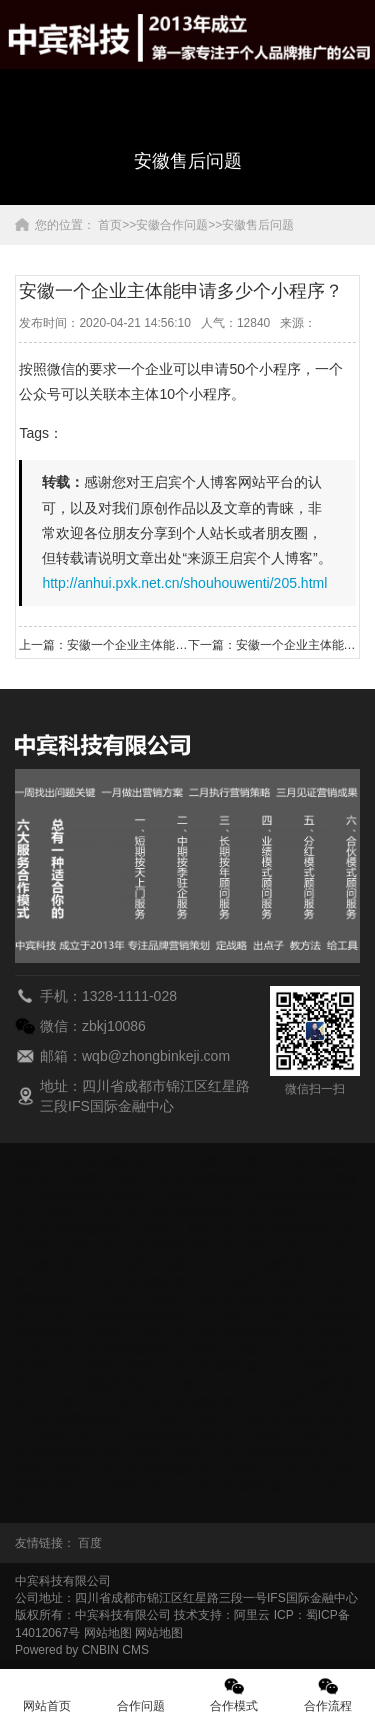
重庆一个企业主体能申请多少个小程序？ (222, 1178)
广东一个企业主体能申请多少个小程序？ (198, 1213)
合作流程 (328, 1694)
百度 (90, 1543)
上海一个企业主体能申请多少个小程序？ (210, 1401)
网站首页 (47, 1694)
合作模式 (235, 1694)
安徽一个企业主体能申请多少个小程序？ (123, 1161)
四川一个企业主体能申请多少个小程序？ (186, 1435)
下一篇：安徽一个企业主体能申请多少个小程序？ (272, 645)
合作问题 (141, 1694)
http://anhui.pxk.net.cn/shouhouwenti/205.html (184, 583)
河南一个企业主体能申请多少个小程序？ (162, 1281)
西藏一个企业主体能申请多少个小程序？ (162, 1470)
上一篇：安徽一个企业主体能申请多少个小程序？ (103, 645)
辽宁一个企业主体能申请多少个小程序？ (123, 1350)
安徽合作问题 (172, 225)
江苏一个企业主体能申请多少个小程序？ (150, 1315)
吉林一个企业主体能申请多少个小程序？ (246, 1333)
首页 (110, 225)
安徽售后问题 (258, 225)
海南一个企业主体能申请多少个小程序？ (174, 1247)
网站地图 (108, 1633)
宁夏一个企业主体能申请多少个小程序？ (234, 1367)
